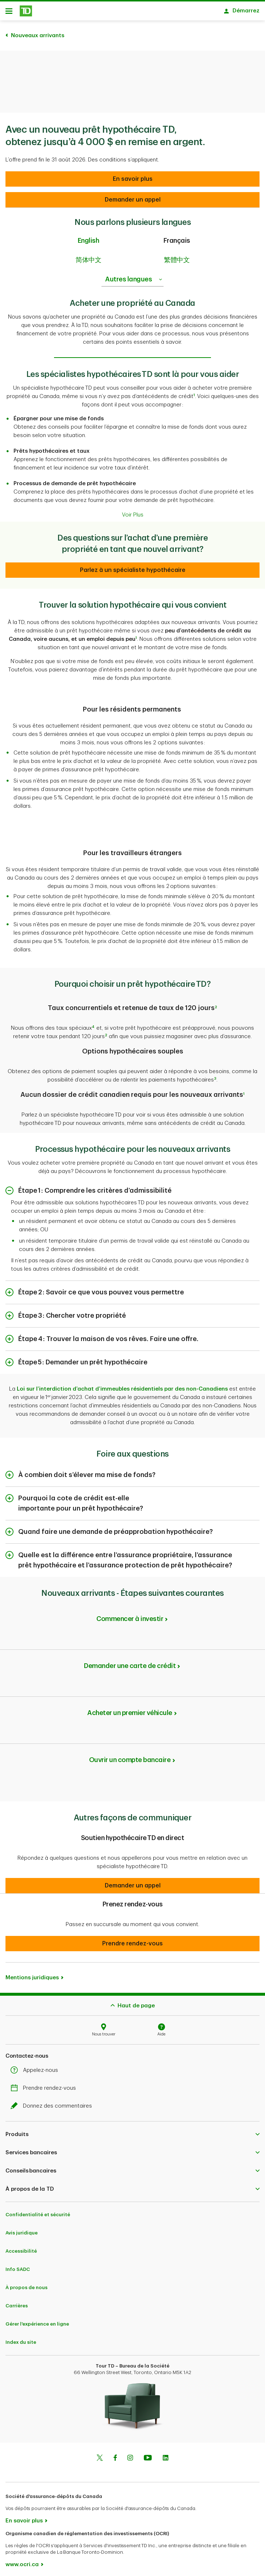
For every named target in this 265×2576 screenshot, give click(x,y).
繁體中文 (176, 256)
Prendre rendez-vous (45, 2084)
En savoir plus (24, 2517)
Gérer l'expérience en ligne (37, 2320)
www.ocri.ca (22, 2561)
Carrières (16, 2302)
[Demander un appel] (132, 175)
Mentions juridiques (32, 1974)
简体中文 (88, 256)
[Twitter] (100, 2455)
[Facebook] (115, 2455)
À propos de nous (26, 2283)
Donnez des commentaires (53, 2102)
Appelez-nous (36, 2066)
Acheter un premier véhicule (129, 1709)
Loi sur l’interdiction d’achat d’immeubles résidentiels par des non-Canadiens (122, 1385)
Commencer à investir (129, 1615)
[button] (132, 1882)
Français (177, 237)
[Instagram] (130, 2455)
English (88, 237)
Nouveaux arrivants (37, 32)
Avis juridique (21, 2229)
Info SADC (17, 2265)
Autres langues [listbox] (134, 275)
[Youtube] (148, 2455)
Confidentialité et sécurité (37, 2211)
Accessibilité (21, 2247)
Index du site (20, 2338)
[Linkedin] (165, 2455)
